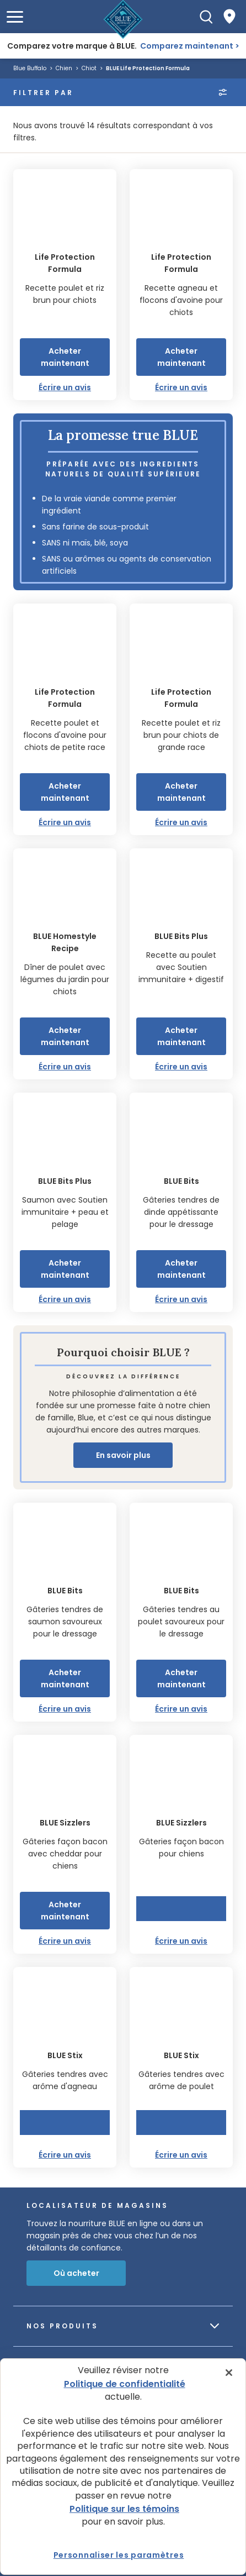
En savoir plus (123, 1455)
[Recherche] (206, 17)
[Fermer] (229, 2372)
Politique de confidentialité (124, 2384)
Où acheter (76, 2273)
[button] (15, 17)
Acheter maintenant (65, 357)
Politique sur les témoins (124, 2508)
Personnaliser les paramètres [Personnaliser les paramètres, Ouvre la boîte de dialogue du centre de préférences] (119, 2555)
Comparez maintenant (186, 45)
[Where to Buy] (229, 17)
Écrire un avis (65, 387)
